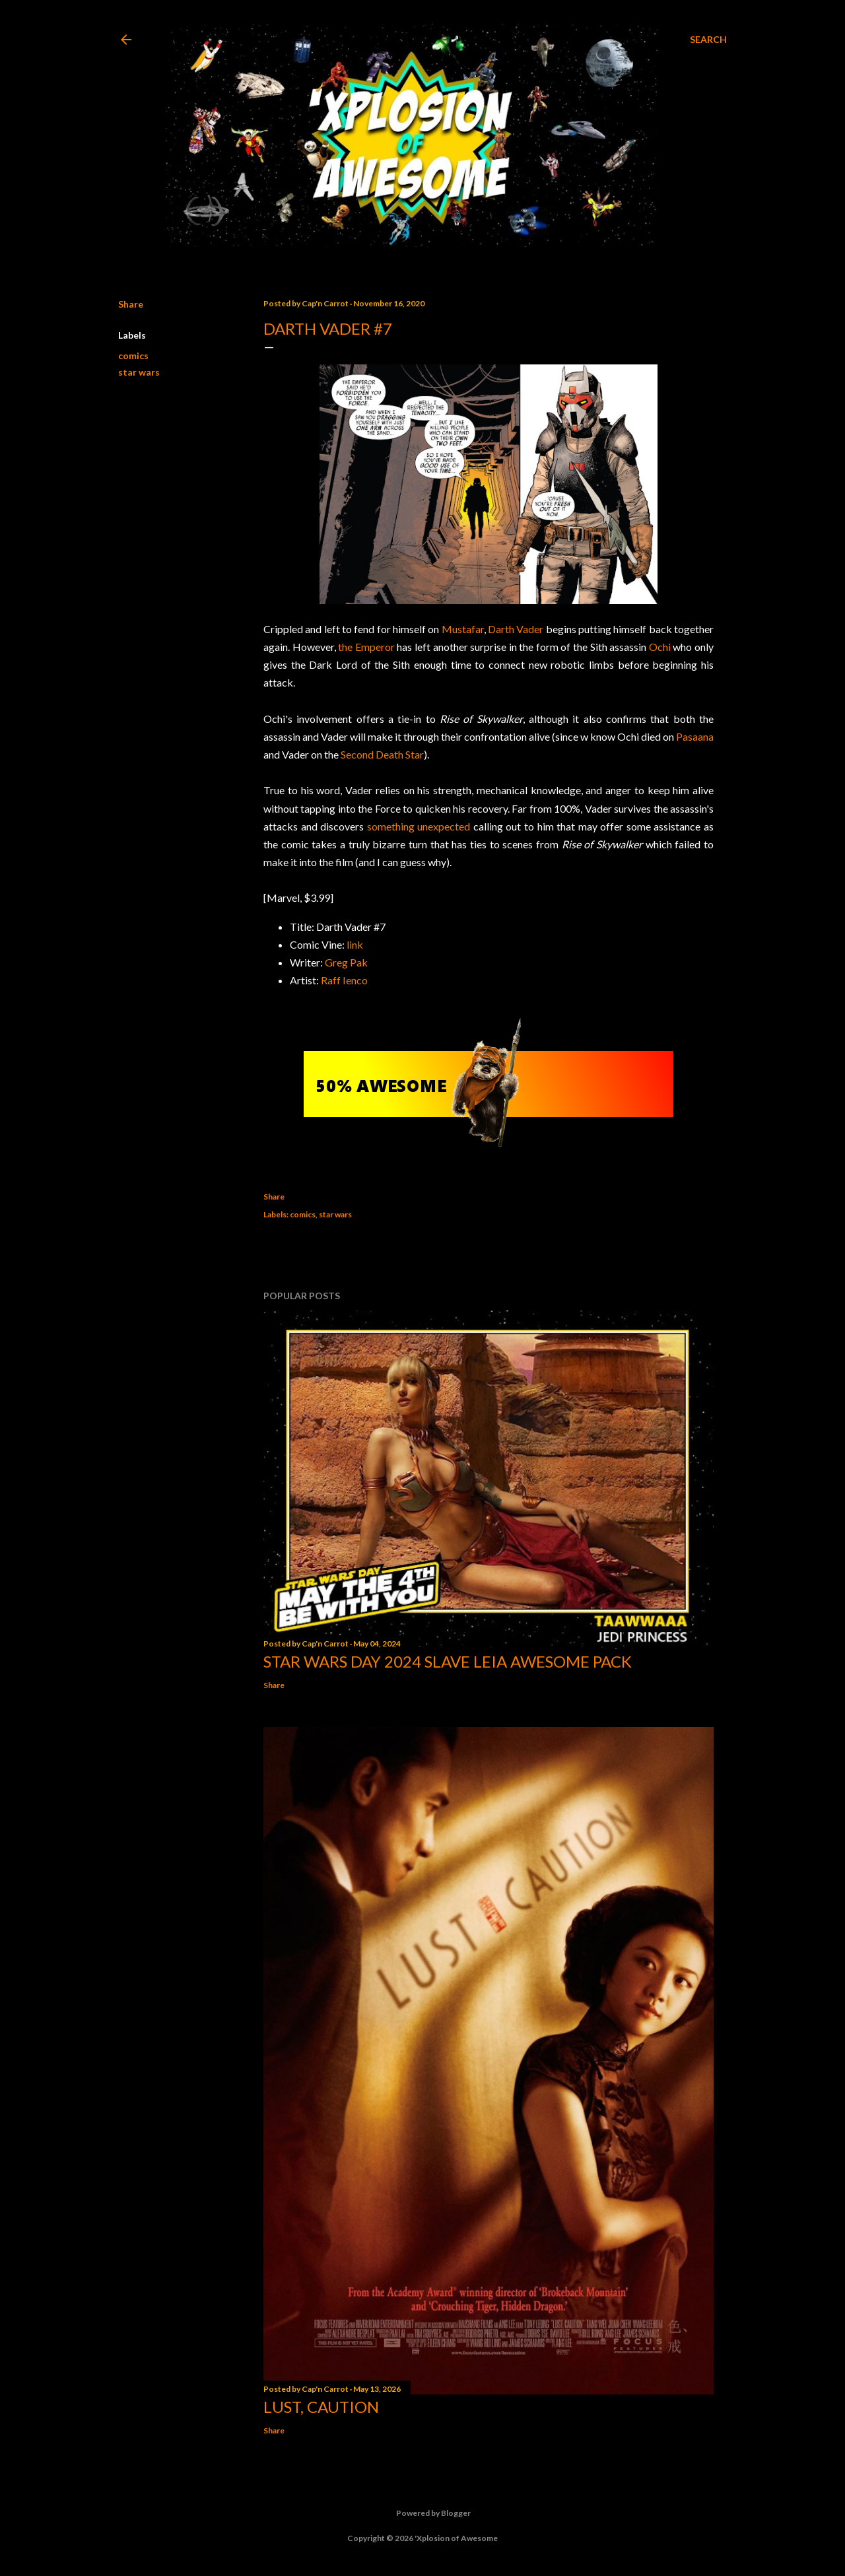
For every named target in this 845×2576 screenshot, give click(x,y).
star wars (139, 372)
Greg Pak (346, 962)
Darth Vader (515, 629)
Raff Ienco (344, 980)
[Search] (708, 39)
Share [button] (130, 304)
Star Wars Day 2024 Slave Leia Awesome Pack (447, 1661)
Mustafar (463, 629)
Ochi (660, 646)
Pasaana (695, 736)
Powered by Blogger (423, 2513)
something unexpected (419, 826)
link (355, 944)
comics (133, 355)
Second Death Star (382, 754)
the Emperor (366, 646)
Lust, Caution (321, 2406)
